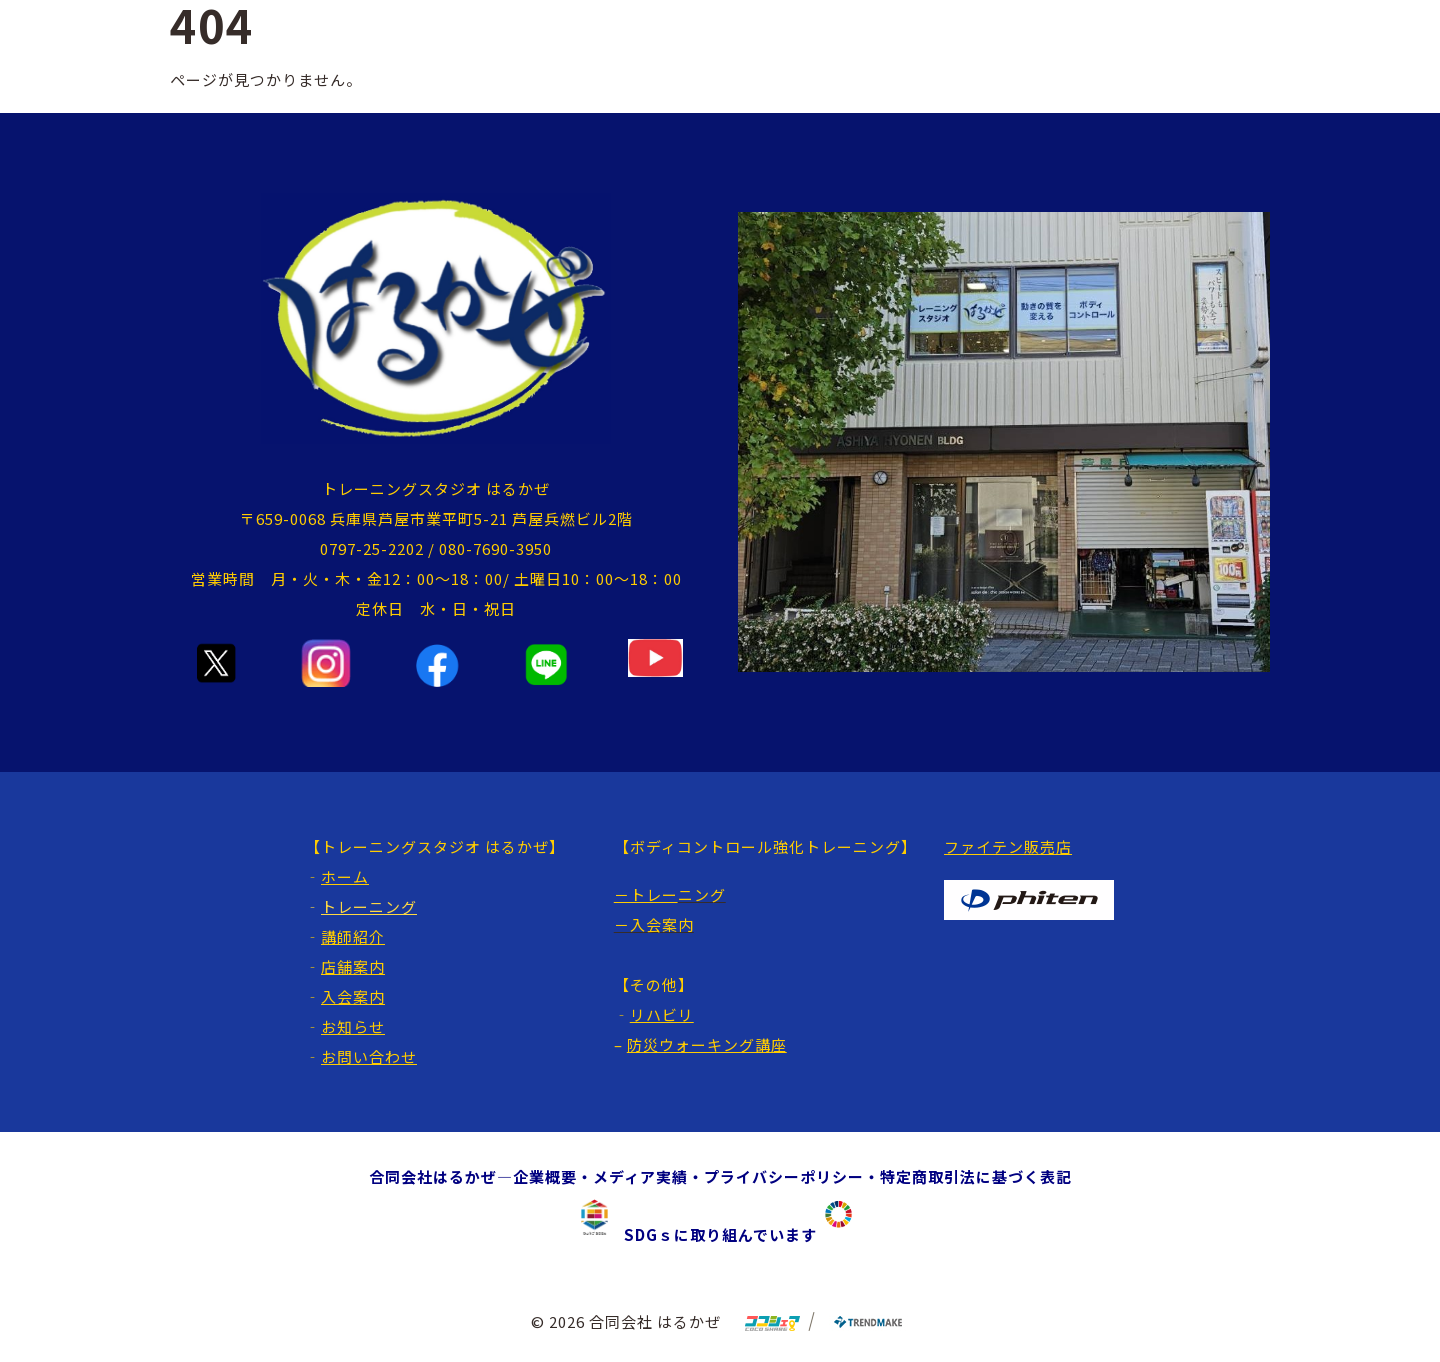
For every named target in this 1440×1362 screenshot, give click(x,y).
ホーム (345, 876)
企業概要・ (553, 1176)
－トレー (646, 894)
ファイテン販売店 (1008, 846)
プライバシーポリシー (784, 1176)
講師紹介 (353, 936)
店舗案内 (353, 966)
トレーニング (369, 906)
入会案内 (353, 996)
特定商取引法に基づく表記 (976, 1176)
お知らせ (353, 1026)
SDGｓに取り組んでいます (712, 1234)
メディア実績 (640, 1176)
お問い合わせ (369, 1056)
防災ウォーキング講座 (707, 1044)
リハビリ (662, 1014)
